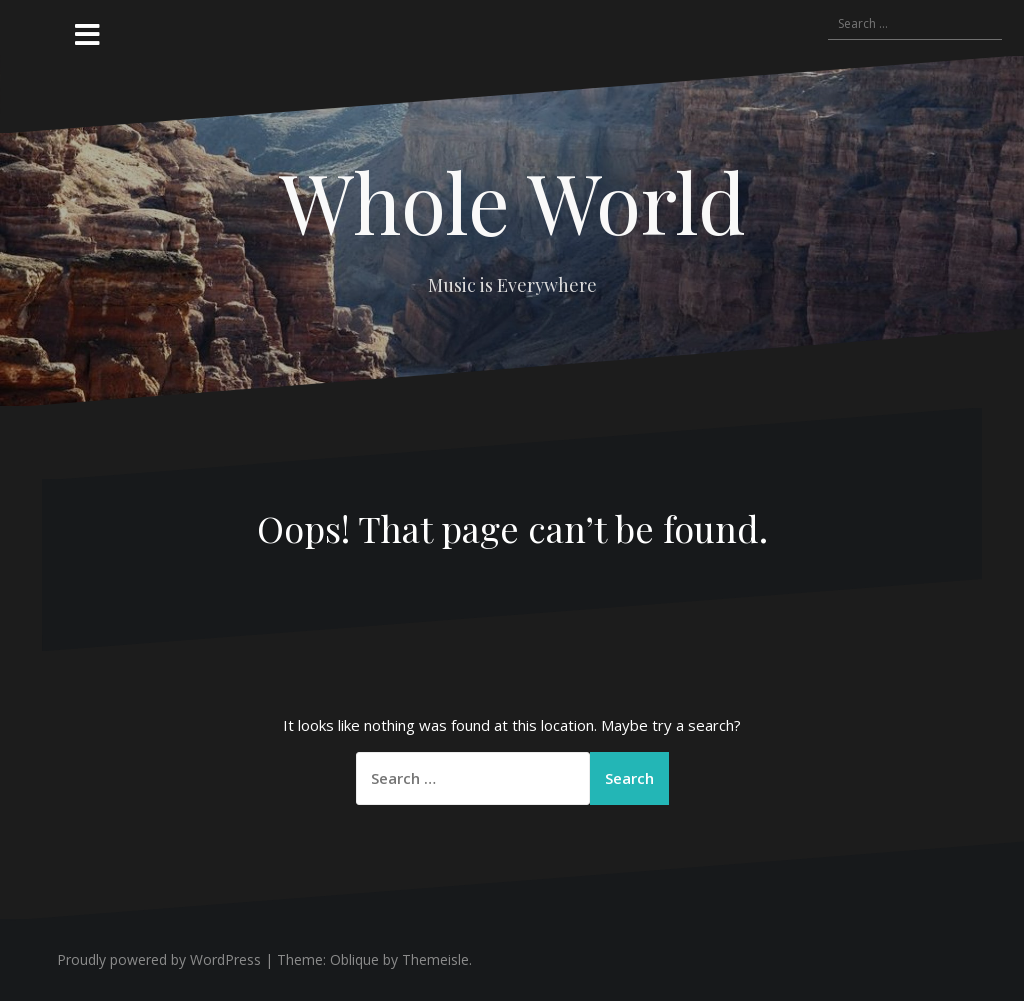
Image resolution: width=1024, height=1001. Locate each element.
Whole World (512, 201)
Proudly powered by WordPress (159, 959)
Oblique (354, 959)
